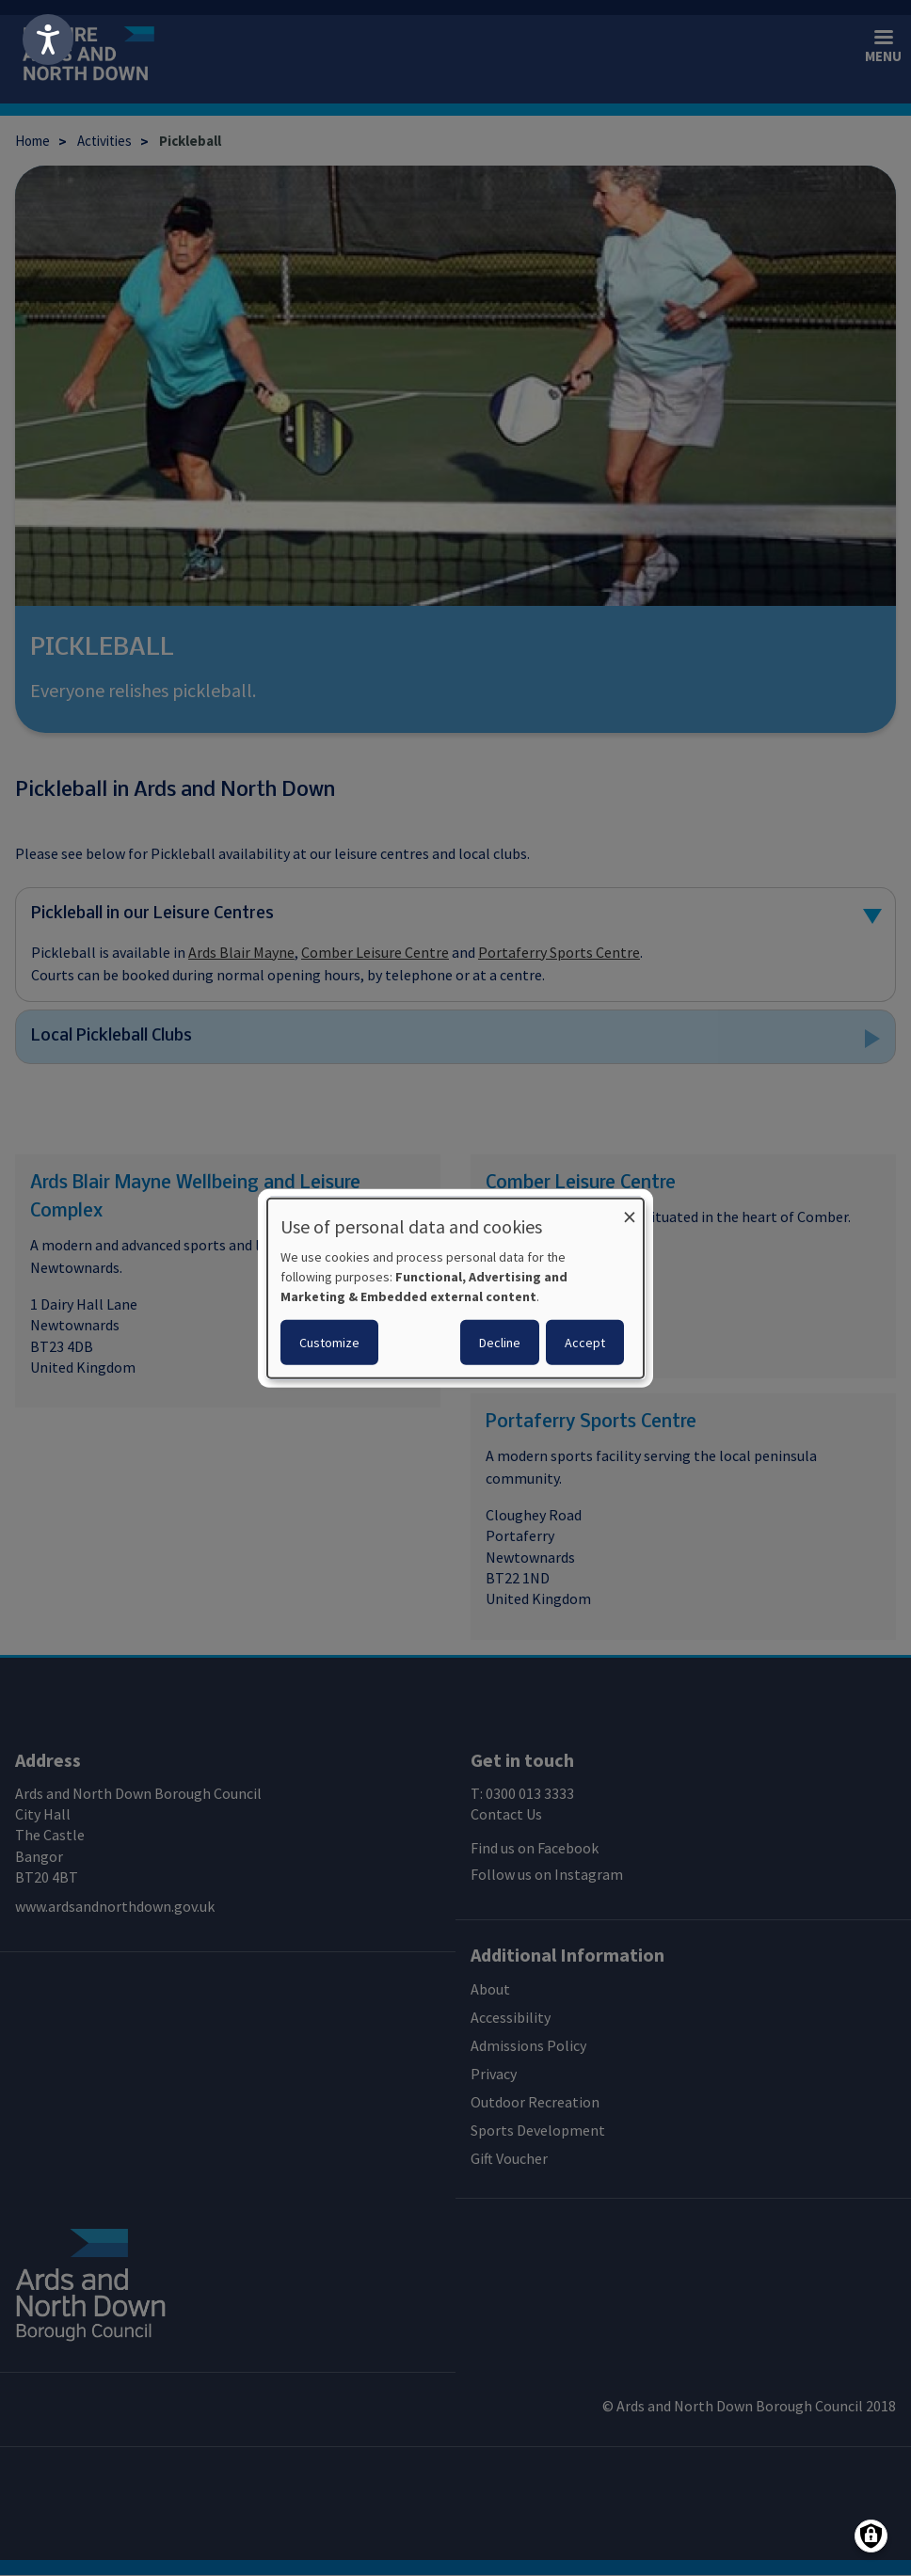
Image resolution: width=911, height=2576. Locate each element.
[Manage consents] (871, 2536)
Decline (499, 1341)
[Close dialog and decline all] (629, 1210)
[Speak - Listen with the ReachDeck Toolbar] (48, 39)
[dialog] (455, 1288)
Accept (585, 1341)
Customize (329, 1341)
